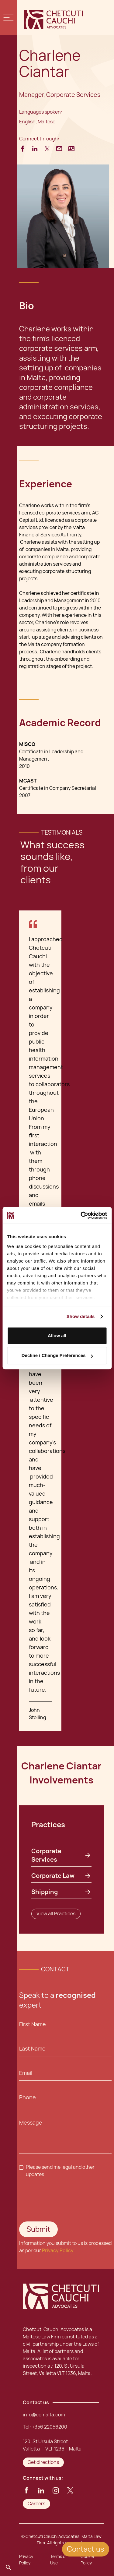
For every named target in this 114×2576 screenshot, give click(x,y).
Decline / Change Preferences (57, 1355)
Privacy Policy (58, 2250)
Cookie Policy (87, 2560)
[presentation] (56, 2197)
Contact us (85, 2549)
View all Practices (55, 1913)
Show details (81, 1316)
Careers (36, 2503)
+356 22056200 (49, 2427)
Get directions (43, 2462)
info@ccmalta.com (44, 2415)
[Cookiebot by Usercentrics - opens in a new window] (81, 1215)
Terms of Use (58, 2560)
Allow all (57, 1335)
